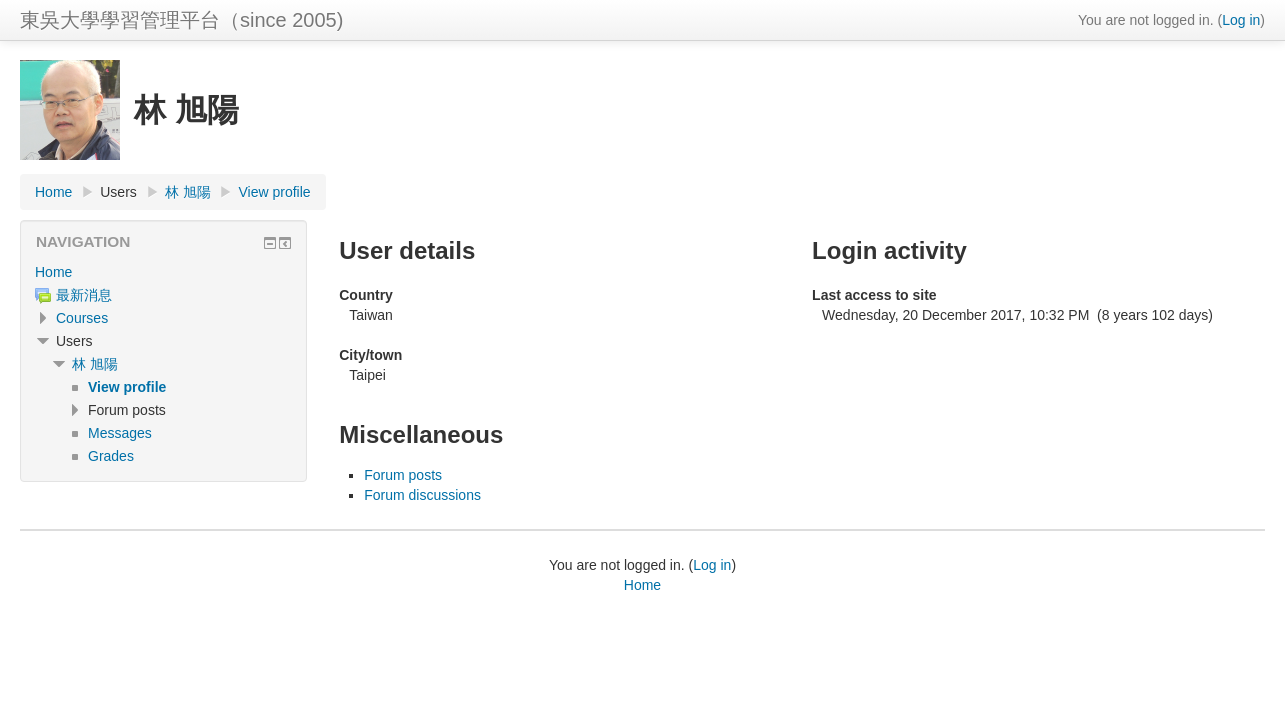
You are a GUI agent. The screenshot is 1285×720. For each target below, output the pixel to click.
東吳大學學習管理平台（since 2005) (181, 20)
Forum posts (403, 475)
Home (53, 192)
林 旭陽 (188, 192)
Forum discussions (422, 495)
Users (118, 192)
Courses (82, 318)
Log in (1241, 20)
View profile (274, 192)
